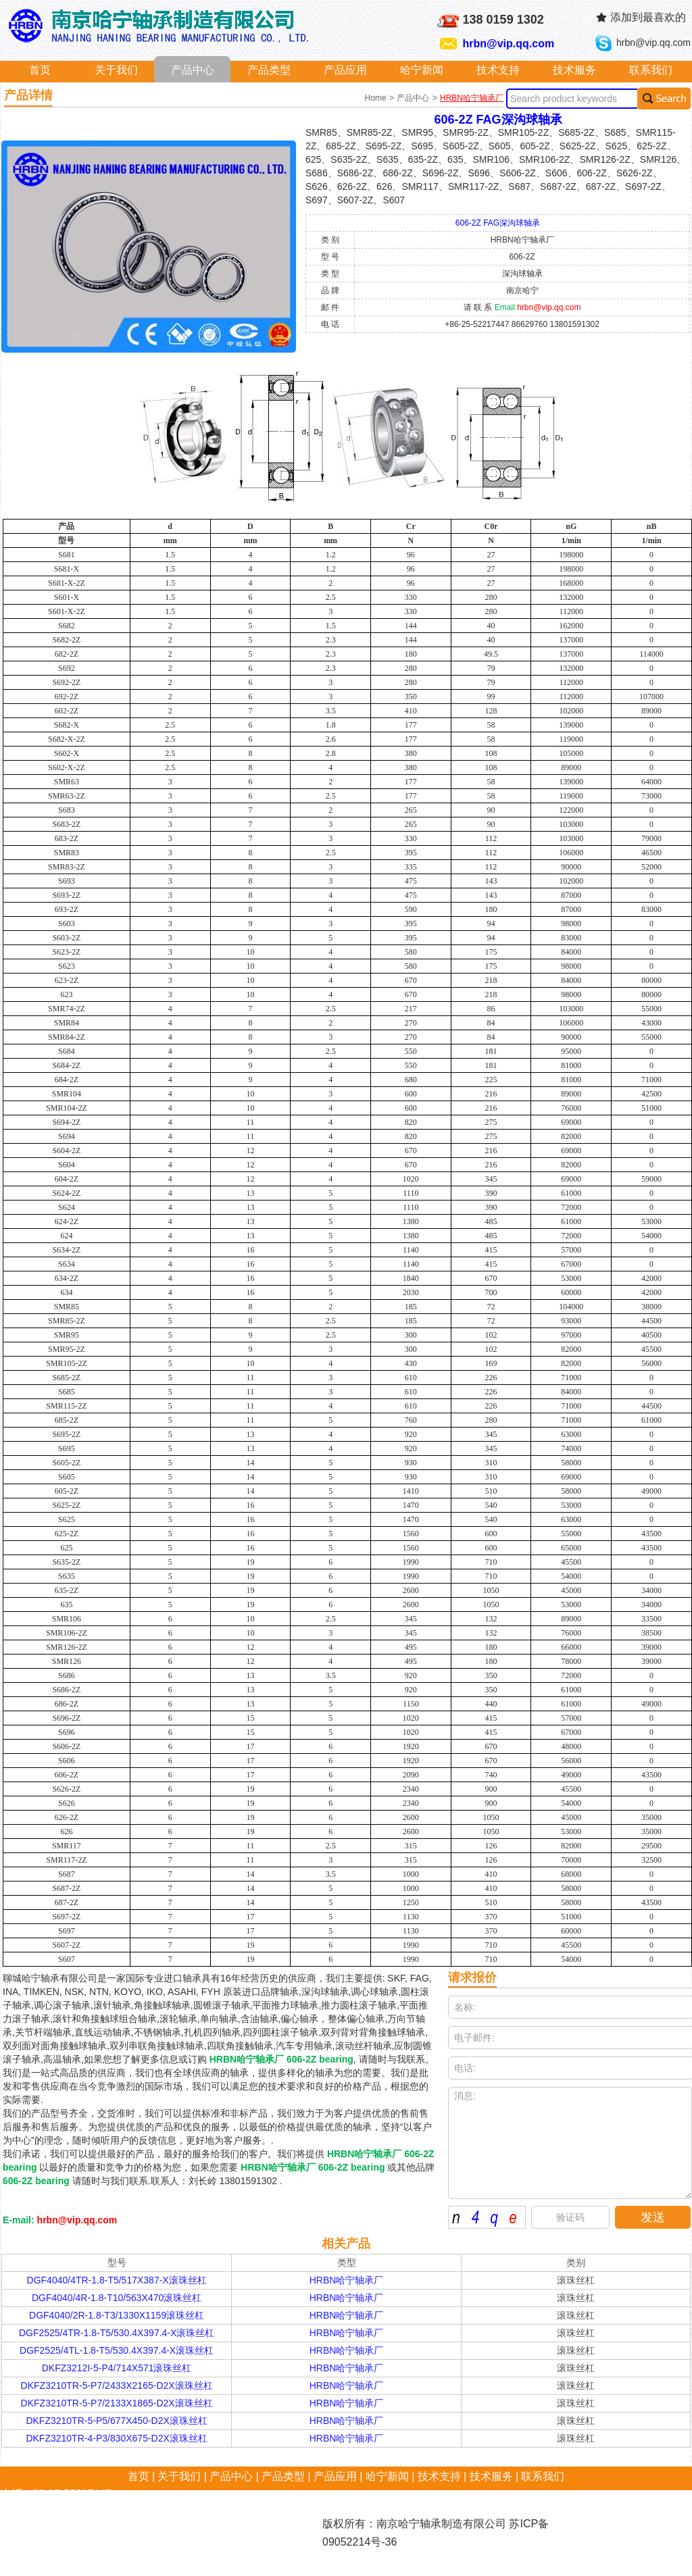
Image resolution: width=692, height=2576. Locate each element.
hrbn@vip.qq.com (509, 43)
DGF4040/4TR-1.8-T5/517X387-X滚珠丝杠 (117, 2280)
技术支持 (498, 70)
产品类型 (269, 70)
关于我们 (116, 70)
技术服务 (574, 70)
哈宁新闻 (421, 70)
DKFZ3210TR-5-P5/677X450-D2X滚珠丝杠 (116, 2420)
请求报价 (472, 1977)
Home (377, 98)
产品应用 (345, 70)
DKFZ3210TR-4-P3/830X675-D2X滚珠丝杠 (116, 2438)
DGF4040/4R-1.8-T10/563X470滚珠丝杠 (116, 2297)
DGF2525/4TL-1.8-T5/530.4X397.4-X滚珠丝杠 (117, 2350)
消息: (570, 2143)
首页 (40, 70)
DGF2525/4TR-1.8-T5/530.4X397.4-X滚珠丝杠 (116, 2332)
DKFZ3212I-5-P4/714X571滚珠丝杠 (117, 2368)
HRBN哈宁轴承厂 (471, 98)
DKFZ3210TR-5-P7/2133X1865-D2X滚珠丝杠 (117, 2403)
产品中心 (192, 70)
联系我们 (650, 70)
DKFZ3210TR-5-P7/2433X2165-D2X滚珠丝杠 (117, 2385)
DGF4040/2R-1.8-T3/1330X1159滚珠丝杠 (116, 2315)
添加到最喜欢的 (648, 17)
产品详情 (28, 95)
